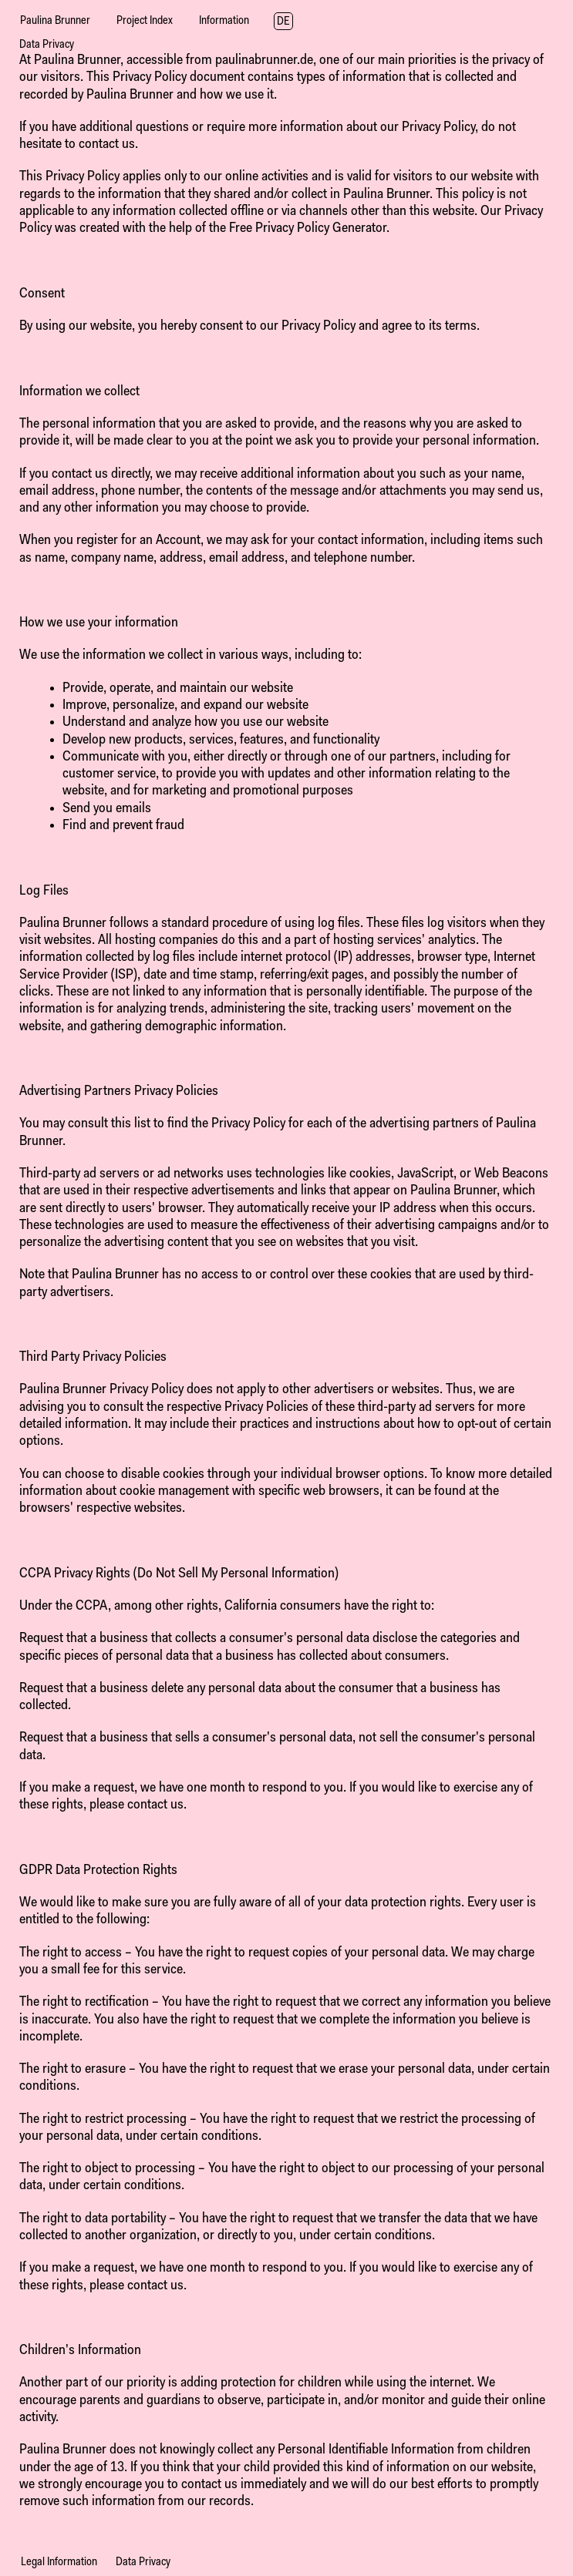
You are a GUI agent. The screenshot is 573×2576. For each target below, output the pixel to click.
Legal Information (59, 2562)
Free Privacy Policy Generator (307, 228)
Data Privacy (143, 2562)
